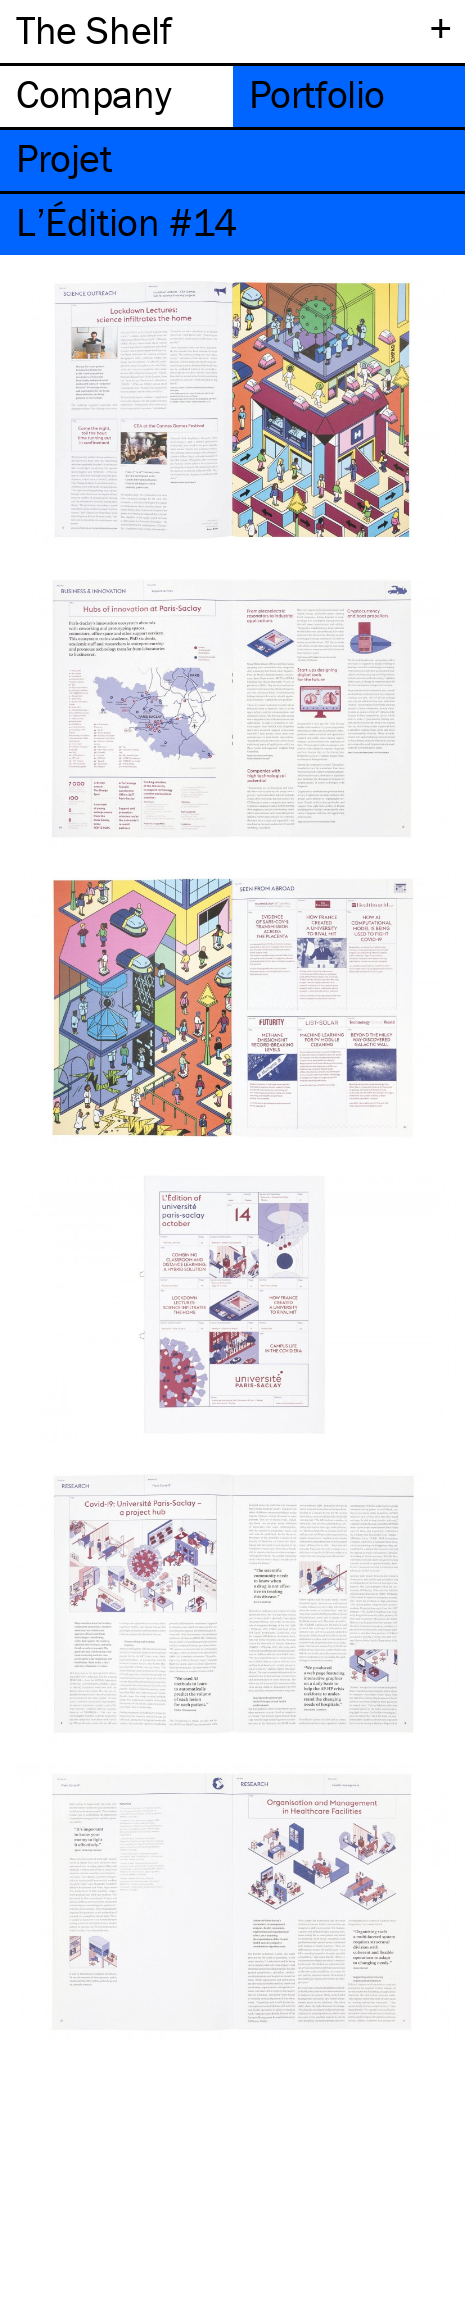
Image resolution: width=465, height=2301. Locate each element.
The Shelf (93, 29)
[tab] (116, 96)
